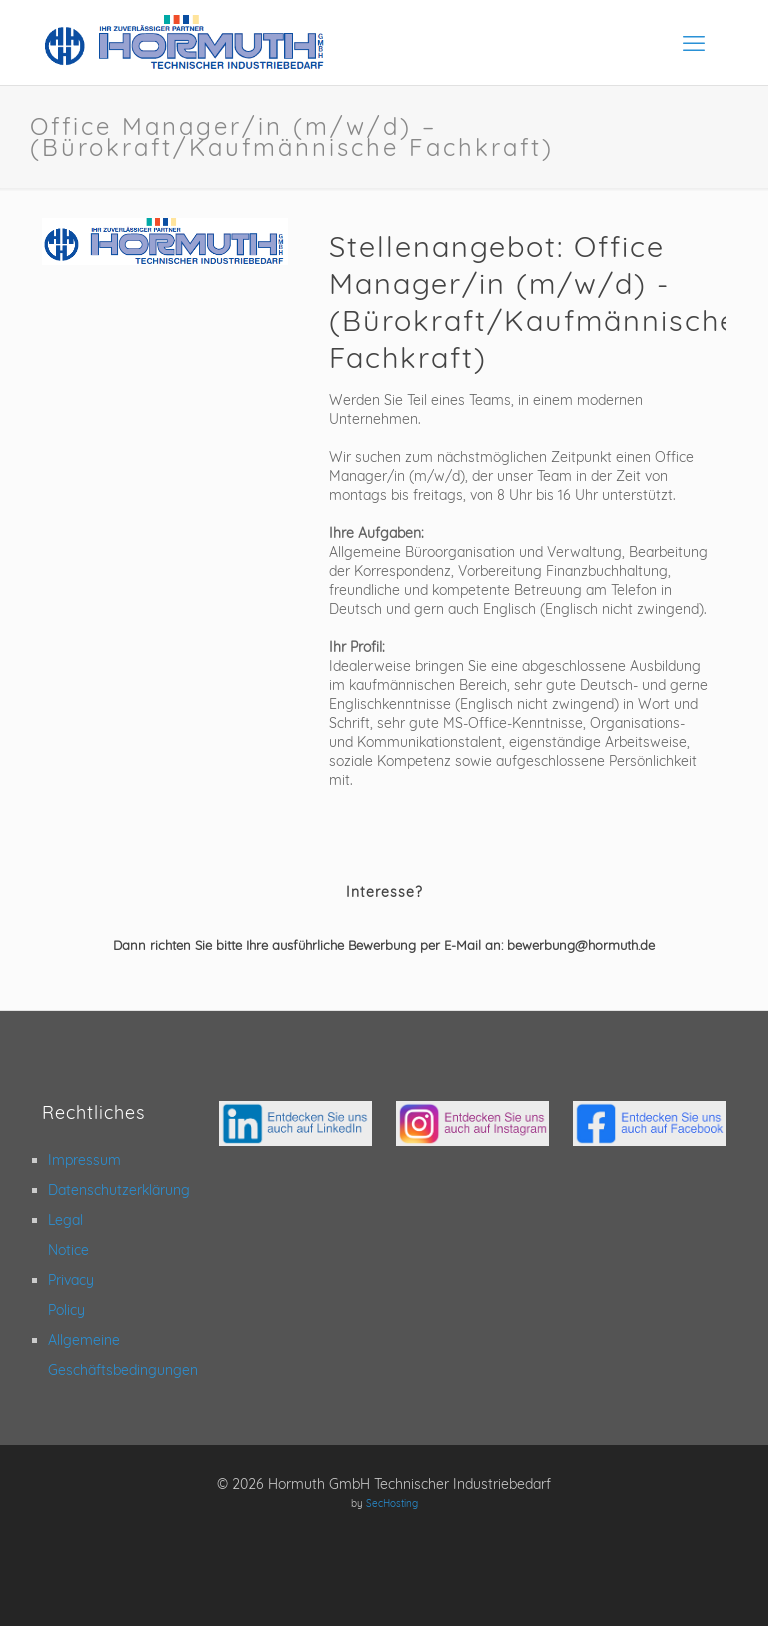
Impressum (84, 1160)
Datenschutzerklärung (119, 1190)
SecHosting (392, 1503)
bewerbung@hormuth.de (581, 945)
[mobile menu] (694, 43)
